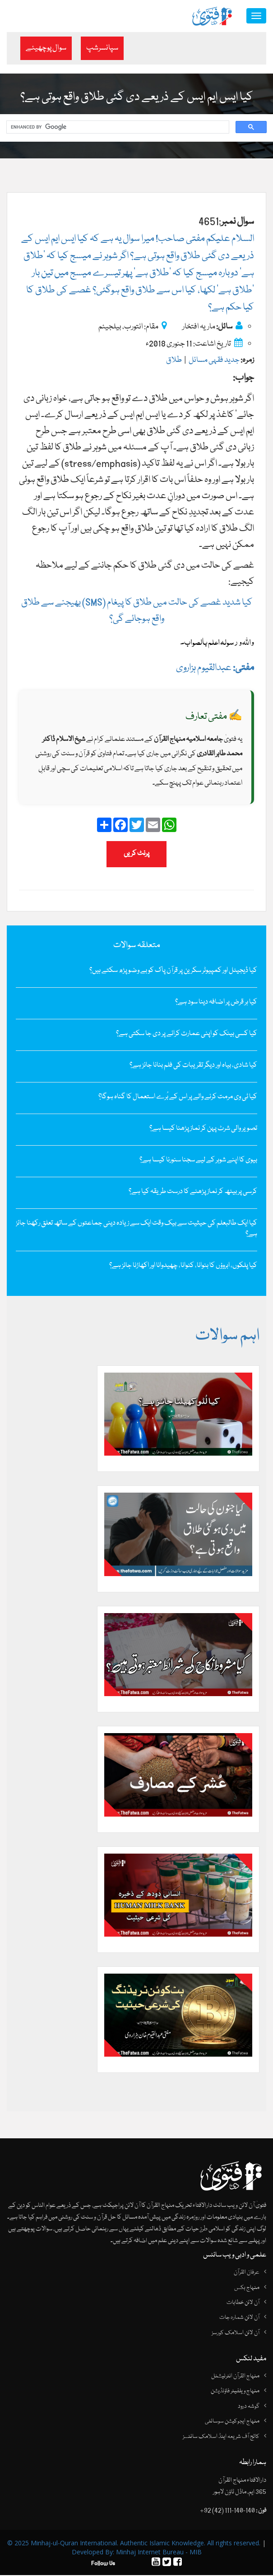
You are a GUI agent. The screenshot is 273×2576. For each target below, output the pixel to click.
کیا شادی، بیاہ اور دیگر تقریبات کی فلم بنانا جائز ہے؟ (193, 1065)
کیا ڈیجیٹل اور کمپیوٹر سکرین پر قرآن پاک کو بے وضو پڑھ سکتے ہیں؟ (173, 971)
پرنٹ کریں (136, 854)
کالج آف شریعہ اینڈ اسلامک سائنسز (221, 2437)
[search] (117, 128)
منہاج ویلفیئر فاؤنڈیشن (235, 2392)
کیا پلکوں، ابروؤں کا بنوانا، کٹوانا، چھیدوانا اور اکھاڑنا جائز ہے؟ (183, 1266)
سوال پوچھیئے (46, 48)
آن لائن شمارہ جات (239, 2318)
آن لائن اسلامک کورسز (235, 2333)
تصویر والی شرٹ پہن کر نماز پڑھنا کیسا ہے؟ (203, 1129)
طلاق (174, 361)
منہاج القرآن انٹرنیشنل (235, 2377)
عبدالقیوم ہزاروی (215, 668)
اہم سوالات (226, 1337)
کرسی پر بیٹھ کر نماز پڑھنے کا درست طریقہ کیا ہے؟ (193, 1192)
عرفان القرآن (246, 2273)
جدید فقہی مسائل (214, 361)
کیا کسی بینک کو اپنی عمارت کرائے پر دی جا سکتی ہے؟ (186, 1034)
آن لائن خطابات (243, 2303)
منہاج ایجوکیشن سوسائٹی (232, 2422)
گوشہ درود (248, 2407)
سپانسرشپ (102, 48)
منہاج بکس (246, 2288)
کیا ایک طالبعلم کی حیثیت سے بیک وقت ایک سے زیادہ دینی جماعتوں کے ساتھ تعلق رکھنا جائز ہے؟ (136, 1229)
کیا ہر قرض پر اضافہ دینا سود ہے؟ (216, 1002)
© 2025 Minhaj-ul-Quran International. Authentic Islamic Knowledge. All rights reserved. (133, 2543)
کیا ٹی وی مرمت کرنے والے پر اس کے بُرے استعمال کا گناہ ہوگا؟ (177, 1097)
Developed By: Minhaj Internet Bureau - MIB (137, 2552)
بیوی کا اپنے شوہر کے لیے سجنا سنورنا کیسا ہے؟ (198, 1160)
